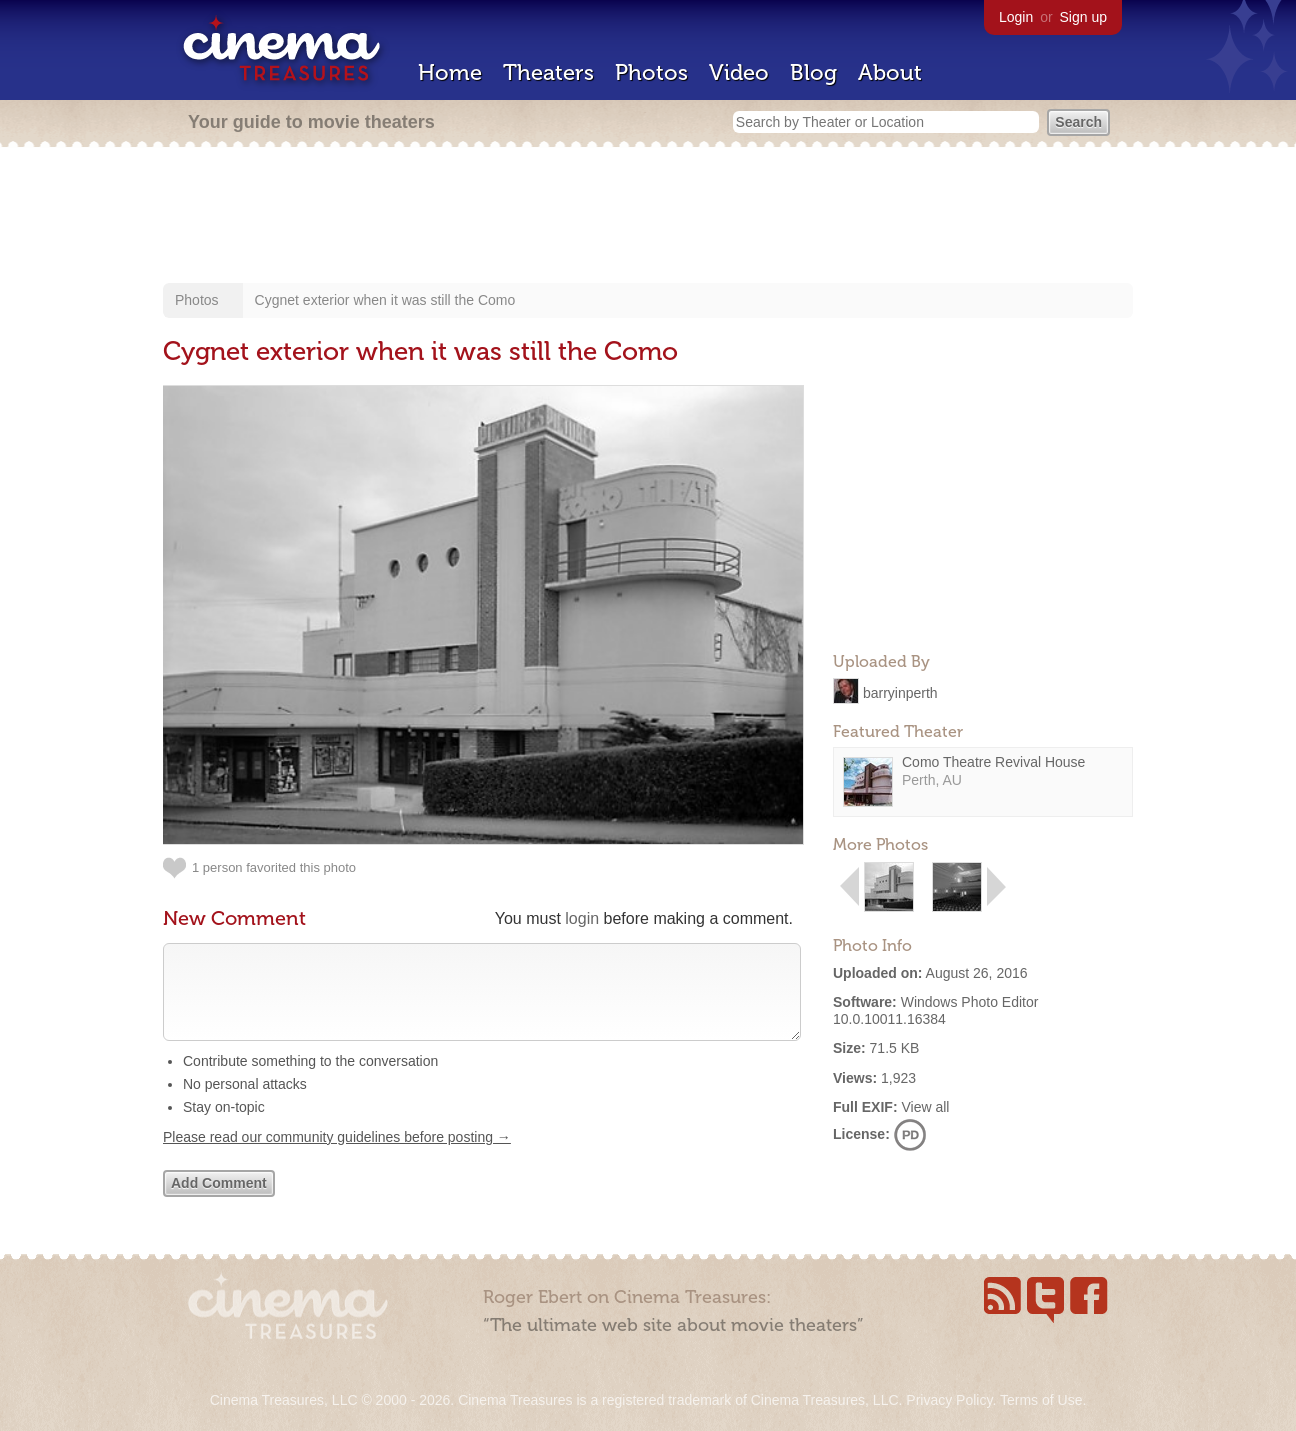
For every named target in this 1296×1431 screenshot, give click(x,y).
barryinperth (900, 692)
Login (1016, 17)
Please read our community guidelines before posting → (337, 1157)
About (890, 72)
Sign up (1083, 17)
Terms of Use (1041, 1400)
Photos (651, 72)
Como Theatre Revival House (993, 762)
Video (739, 72)
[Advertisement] (648, 217)
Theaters (548, 72)
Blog (813, 72)
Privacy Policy (949, 1400)
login (582, 918)
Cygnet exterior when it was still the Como (385, 300)
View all (925, 1107)
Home (450, 72)
